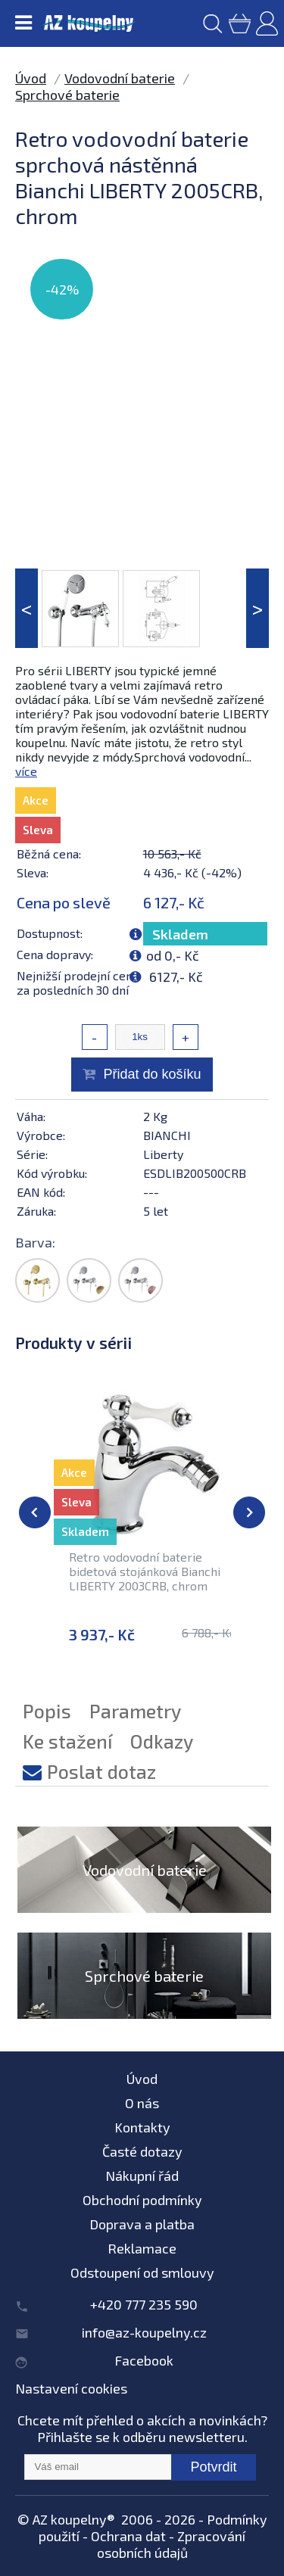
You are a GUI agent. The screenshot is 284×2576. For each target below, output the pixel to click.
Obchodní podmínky (142, 2199)
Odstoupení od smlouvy (142, 2272)
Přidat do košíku (152, 1074)
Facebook (143, 2360)
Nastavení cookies (71, 2388)
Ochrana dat (128, 2536)
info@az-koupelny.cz (144, 2332)
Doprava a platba (142, 2224)
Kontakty (142, 2127)
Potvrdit (213, 2467)
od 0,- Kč (172, 955)
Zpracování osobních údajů (171, 2544)
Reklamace (142, 2248)
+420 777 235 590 (144, 2304)
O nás (142, 2103)
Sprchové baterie (67, 94)
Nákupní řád (142, 2175)
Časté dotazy (142, 2151)
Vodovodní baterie (119, 78)
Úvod (30, 78)
